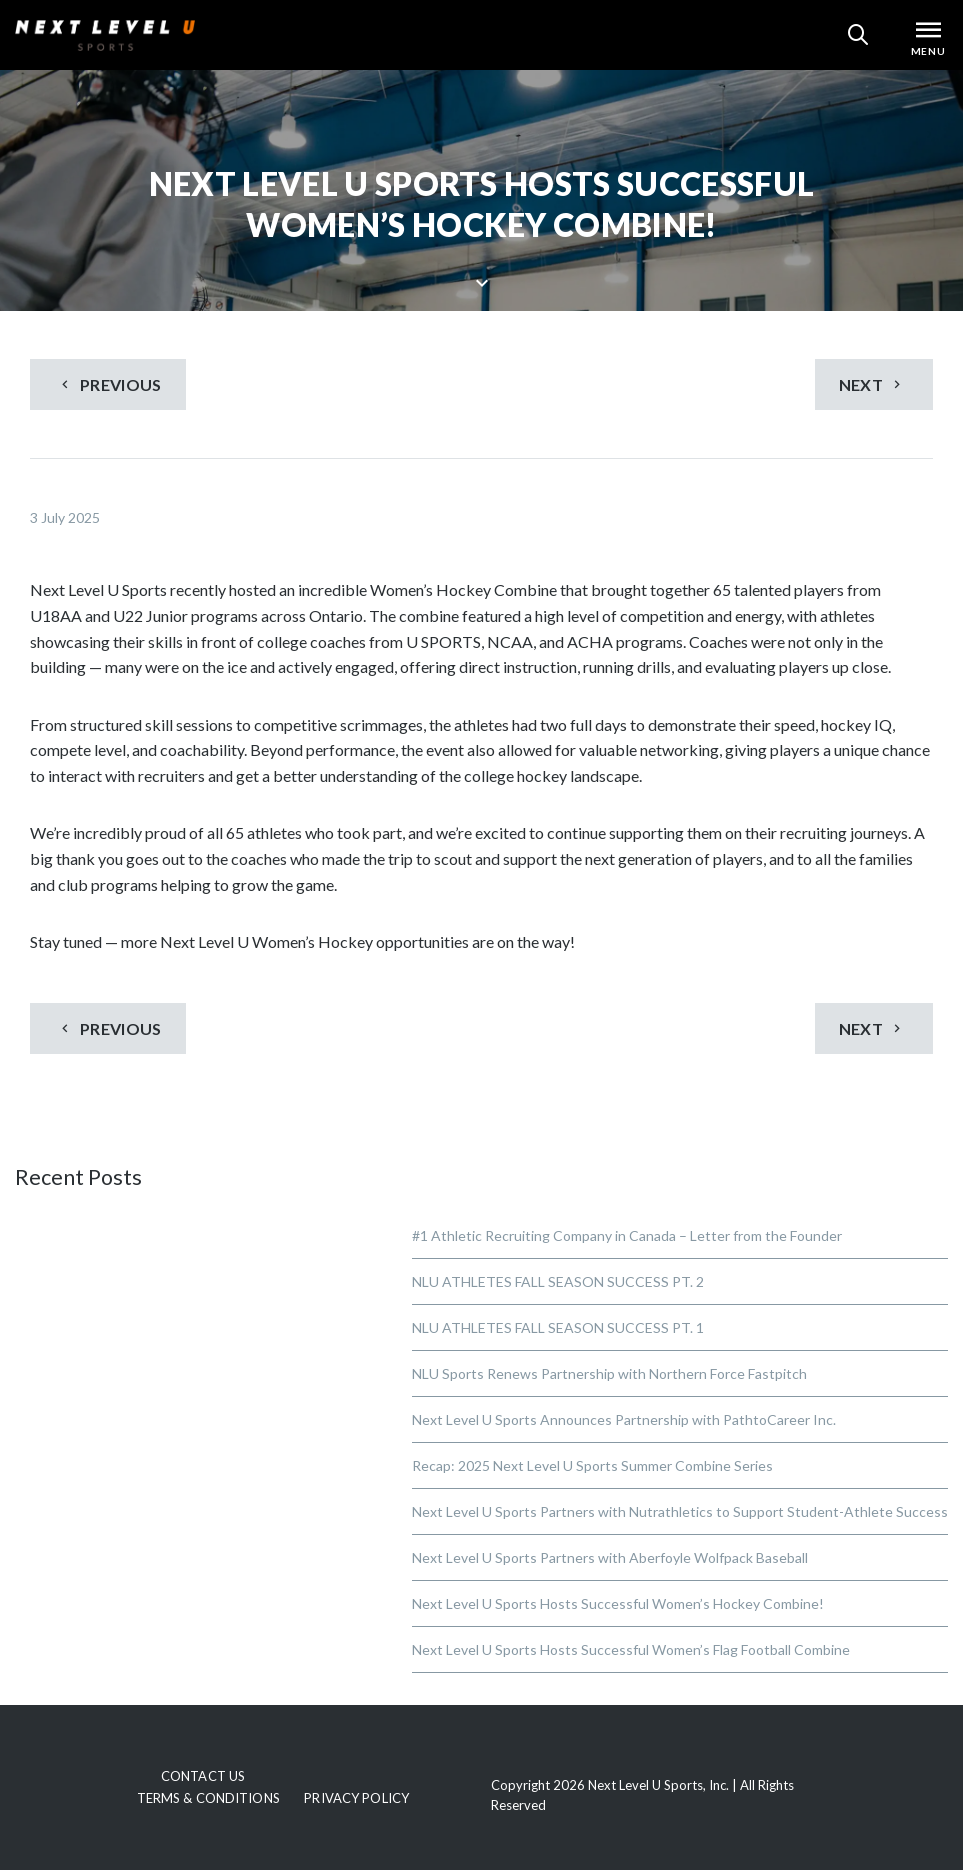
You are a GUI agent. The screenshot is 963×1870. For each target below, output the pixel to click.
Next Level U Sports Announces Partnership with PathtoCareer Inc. (624, 1419)
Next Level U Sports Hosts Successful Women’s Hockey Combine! (618, 1603)
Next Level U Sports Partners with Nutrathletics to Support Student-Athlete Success (680, 1511)
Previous (109, 384)
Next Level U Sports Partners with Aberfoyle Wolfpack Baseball (610, 1557)
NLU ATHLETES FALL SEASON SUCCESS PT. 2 (558, 1281)
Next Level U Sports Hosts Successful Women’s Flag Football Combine (631, 1649)
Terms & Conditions (208, 1798)
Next (872, 384)
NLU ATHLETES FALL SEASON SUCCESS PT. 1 (558, 1327)
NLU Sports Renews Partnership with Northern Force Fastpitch (609, 1373)
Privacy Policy (356, 1798)
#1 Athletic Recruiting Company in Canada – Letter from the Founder (627, 1235)
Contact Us (203, 1776)
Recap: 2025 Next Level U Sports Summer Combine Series (592, 1465)
